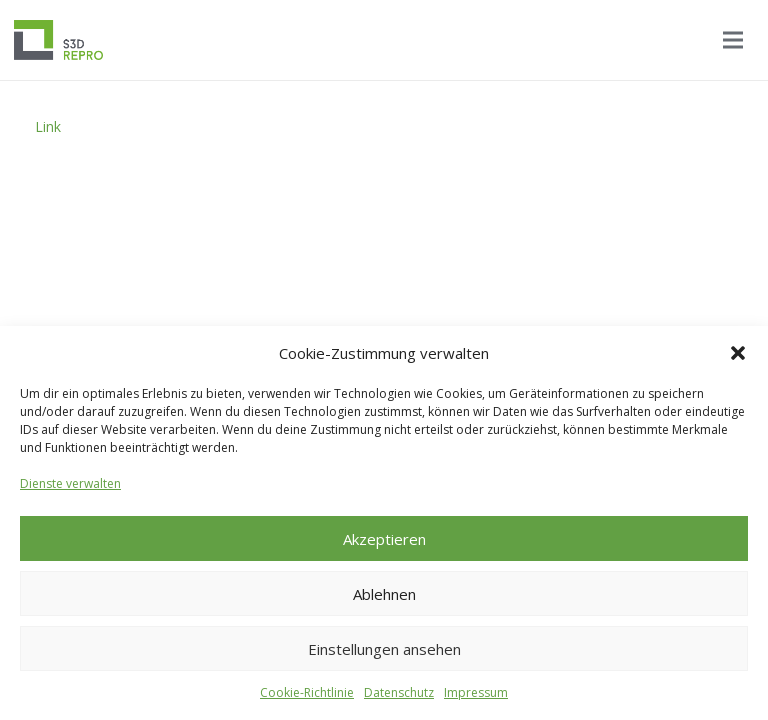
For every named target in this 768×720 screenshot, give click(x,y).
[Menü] (733, 40)
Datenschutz (399, 692)
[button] (738, 353)
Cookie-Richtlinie (307, 692)
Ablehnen (384, 594)
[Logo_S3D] (58, 40)
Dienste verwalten (70, 483)
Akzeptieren (384, 539)
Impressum (476, 692)
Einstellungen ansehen (384, 649)
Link (48, 126)
